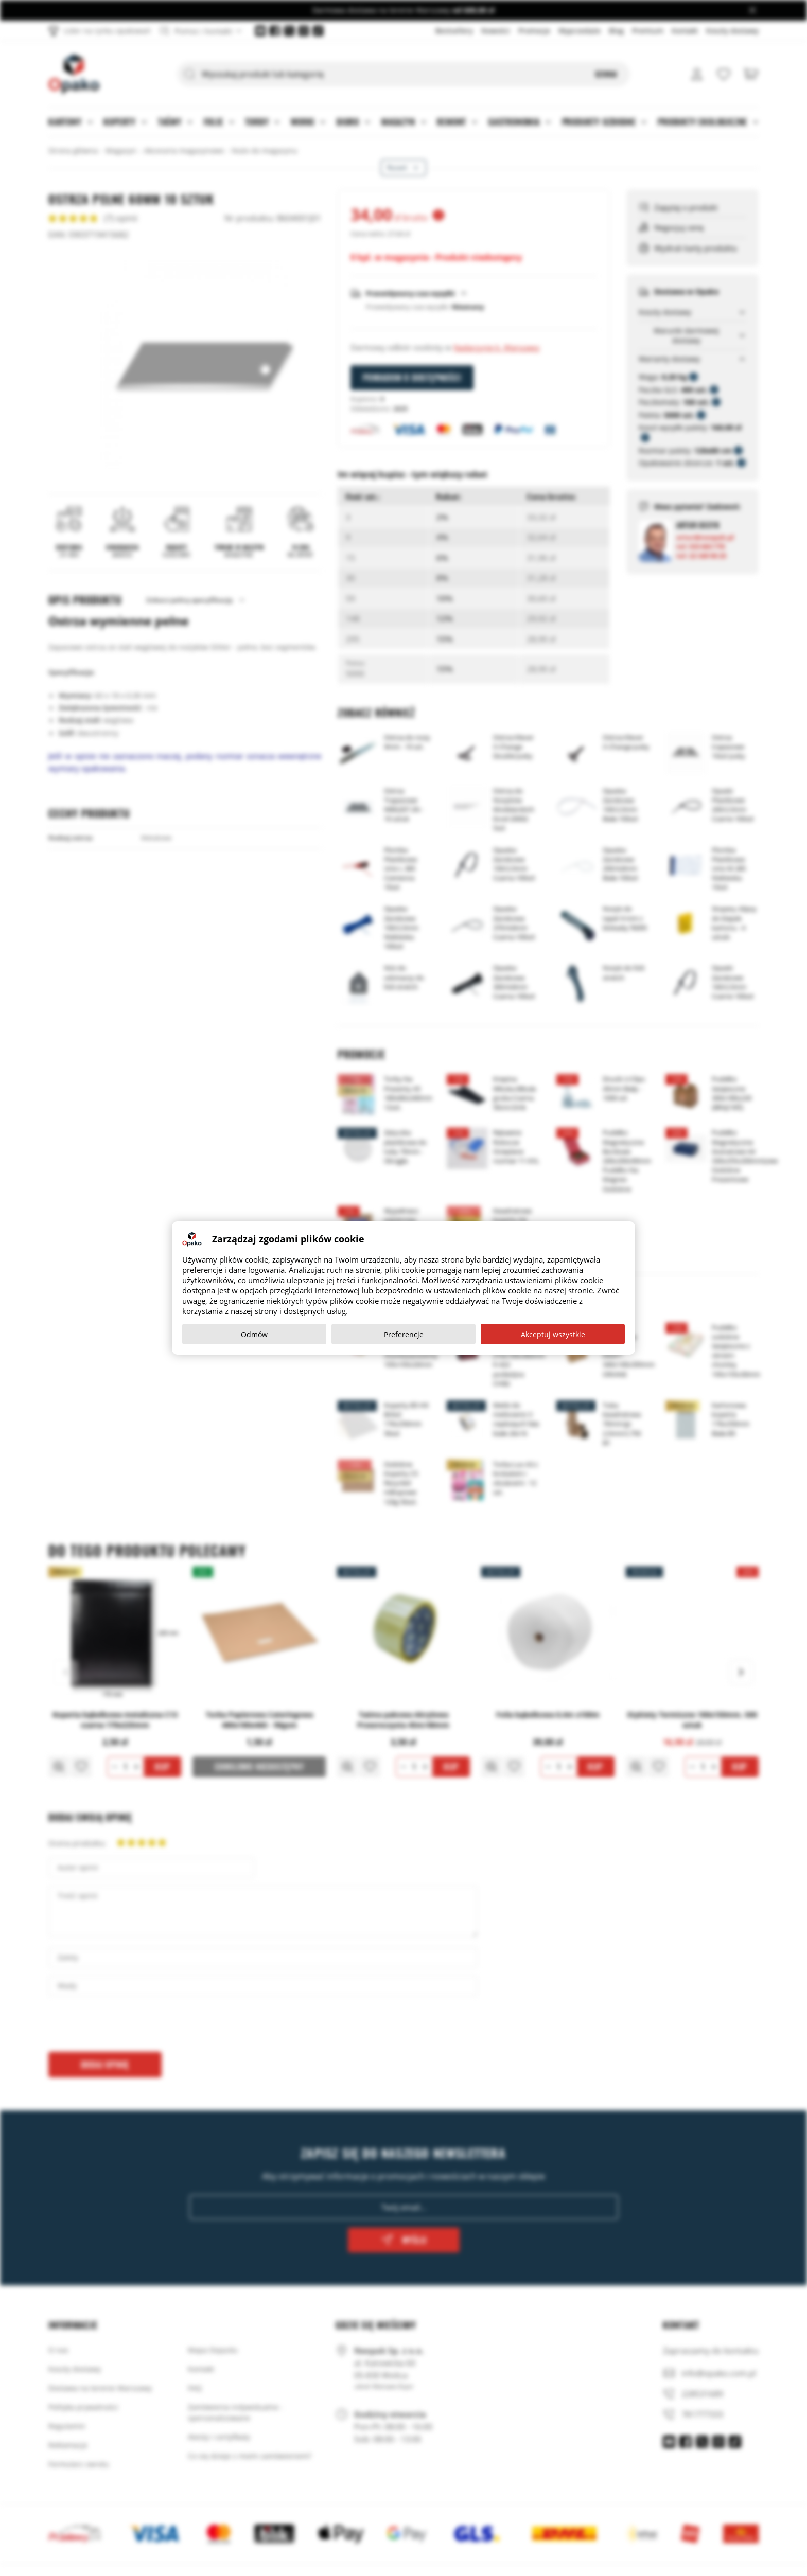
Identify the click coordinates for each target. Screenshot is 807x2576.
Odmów (254, 1334)
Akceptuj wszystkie (553, 1334)
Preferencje (404, 1334)
